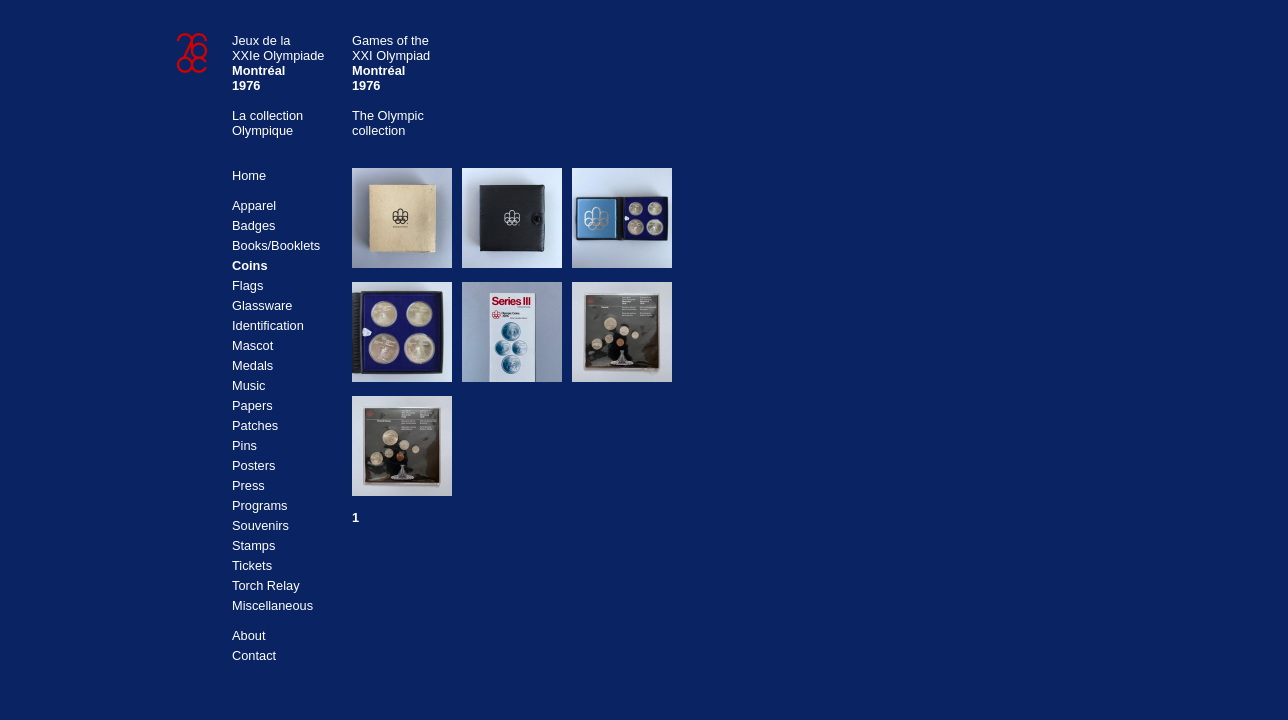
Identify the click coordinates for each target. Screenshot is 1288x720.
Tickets (252, 565)
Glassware (262, 305)
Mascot (252, 345)
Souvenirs (260, 525)
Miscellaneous (272, 605)
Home (249, 175)
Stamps (253, 545)
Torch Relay (266, 585)
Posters (253, 465)
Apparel (254, 205)
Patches (255, 425)
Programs (259, 505)
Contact (254, 655)
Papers (252, 405)
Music (248, 385)
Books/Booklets (276, 245)
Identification (268, 325)
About (248, 635)
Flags (247, 285)
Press (248, 485)
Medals (252, 365)
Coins (250, 265)
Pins (244, 445)
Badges (253, 225)
